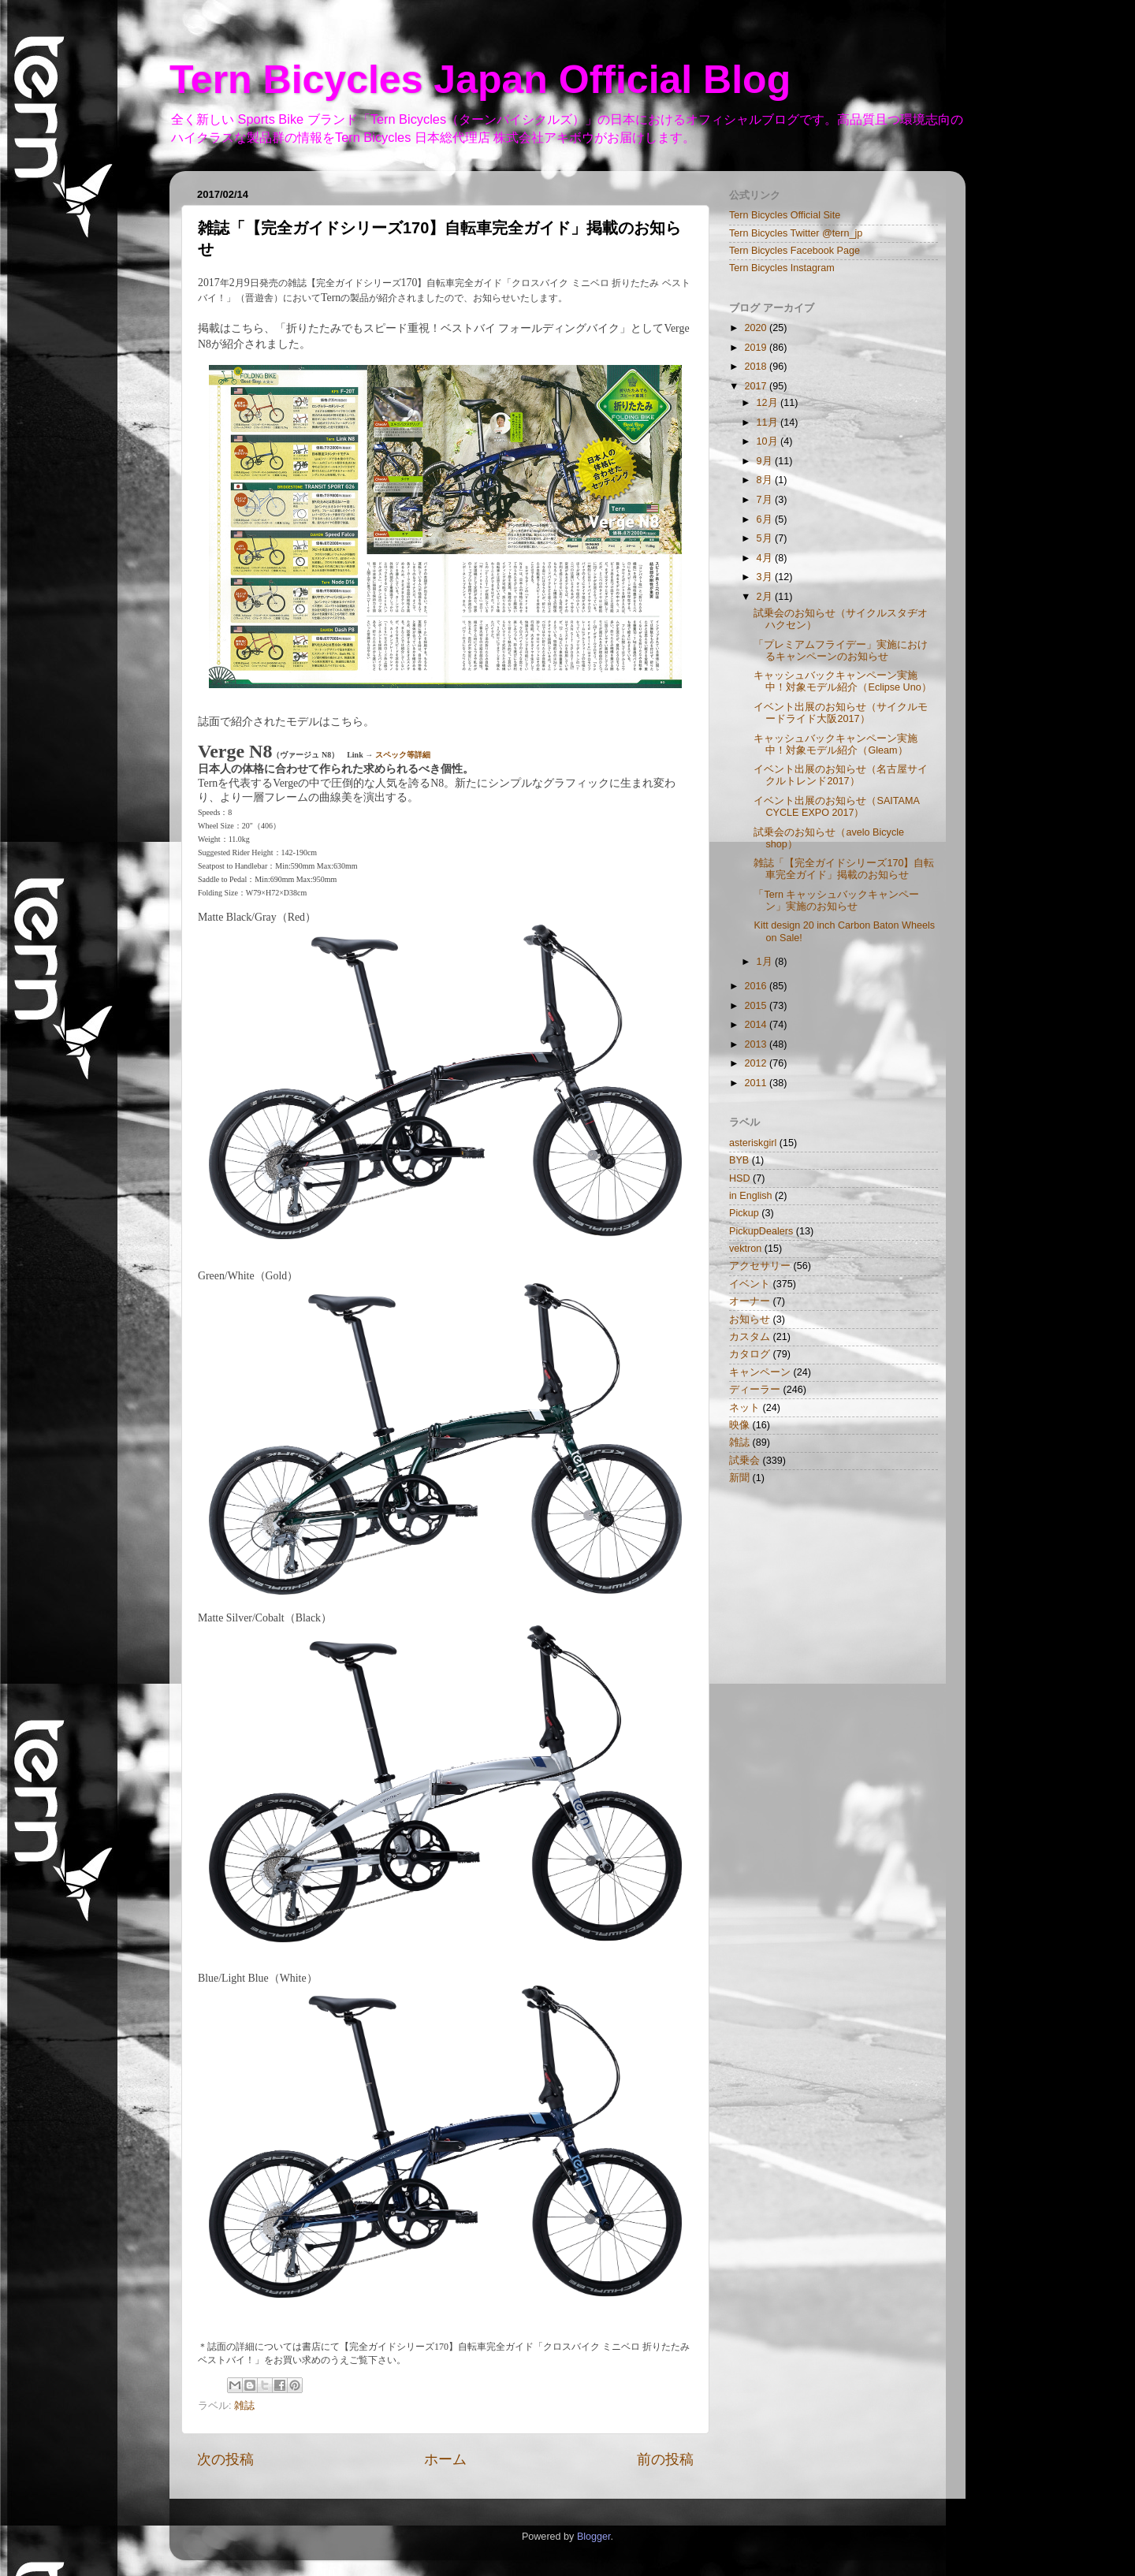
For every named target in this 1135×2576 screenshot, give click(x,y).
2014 (756, 1024)
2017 (756, 386)
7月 (766, 499)
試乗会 (744, 1460)
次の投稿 (225, 2459)
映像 (739, 1425)
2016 (756, 986)
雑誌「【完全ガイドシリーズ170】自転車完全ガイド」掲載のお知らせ (844, 869)
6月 (766, 519)
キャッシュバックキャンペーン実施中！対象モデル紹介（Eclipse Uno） (842, 681)
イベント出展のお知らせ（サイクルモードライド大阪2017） (841, 713)
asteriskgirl (752, 1142)
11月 (769, 422)
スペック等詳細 (402, 754)
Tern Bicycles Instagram (782, 268)
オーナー (749, 1301)
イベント (749, 1284)
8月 (766, 480)
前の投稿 (665, 2459)
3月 (766, 577)
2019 (756, 347)
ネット (744, 1407)
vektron (745, 1248)
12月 (769, 402)
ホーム (445, 2459)
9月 (766, 461)
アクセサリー (760, 1265)
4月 (766, 558)
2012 (756, 1063)
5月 (766, 538)
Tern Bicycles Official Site (784, 215)
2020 (756, 327)
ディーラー (754, 1389)
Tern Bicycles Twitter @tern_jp (795, 233)
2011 (756, 1083)
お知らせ (749, 1319)
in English (750, 1195)
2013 (756, 1044)
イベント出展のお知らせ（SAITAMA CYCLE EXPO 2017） (836, 806)
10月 (769, 441)
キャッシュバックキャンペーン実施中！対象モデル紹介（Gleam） (835, 744)
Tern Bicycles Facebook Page (794, 250)
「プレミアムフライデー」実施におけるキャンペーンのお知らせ (841, 650)
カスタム (749, 1336)
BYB (739, 1160)
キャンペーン (760, 1372)
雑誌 (244, 2405)
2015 (756, 1005)
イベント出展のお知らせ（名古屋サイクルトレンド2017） (841, 775)
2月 (766, 596)
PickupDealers (761, 1231)
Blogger (594, 2536)
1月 (766, 961)
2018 (756, 366)
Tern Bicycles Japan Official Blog (480, 80)
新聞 (739, 1477)
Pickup (744, 1213)
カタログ (749, 1354)
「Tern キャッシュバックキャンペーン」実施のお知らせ (836, 900)
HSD (739, 1178)
